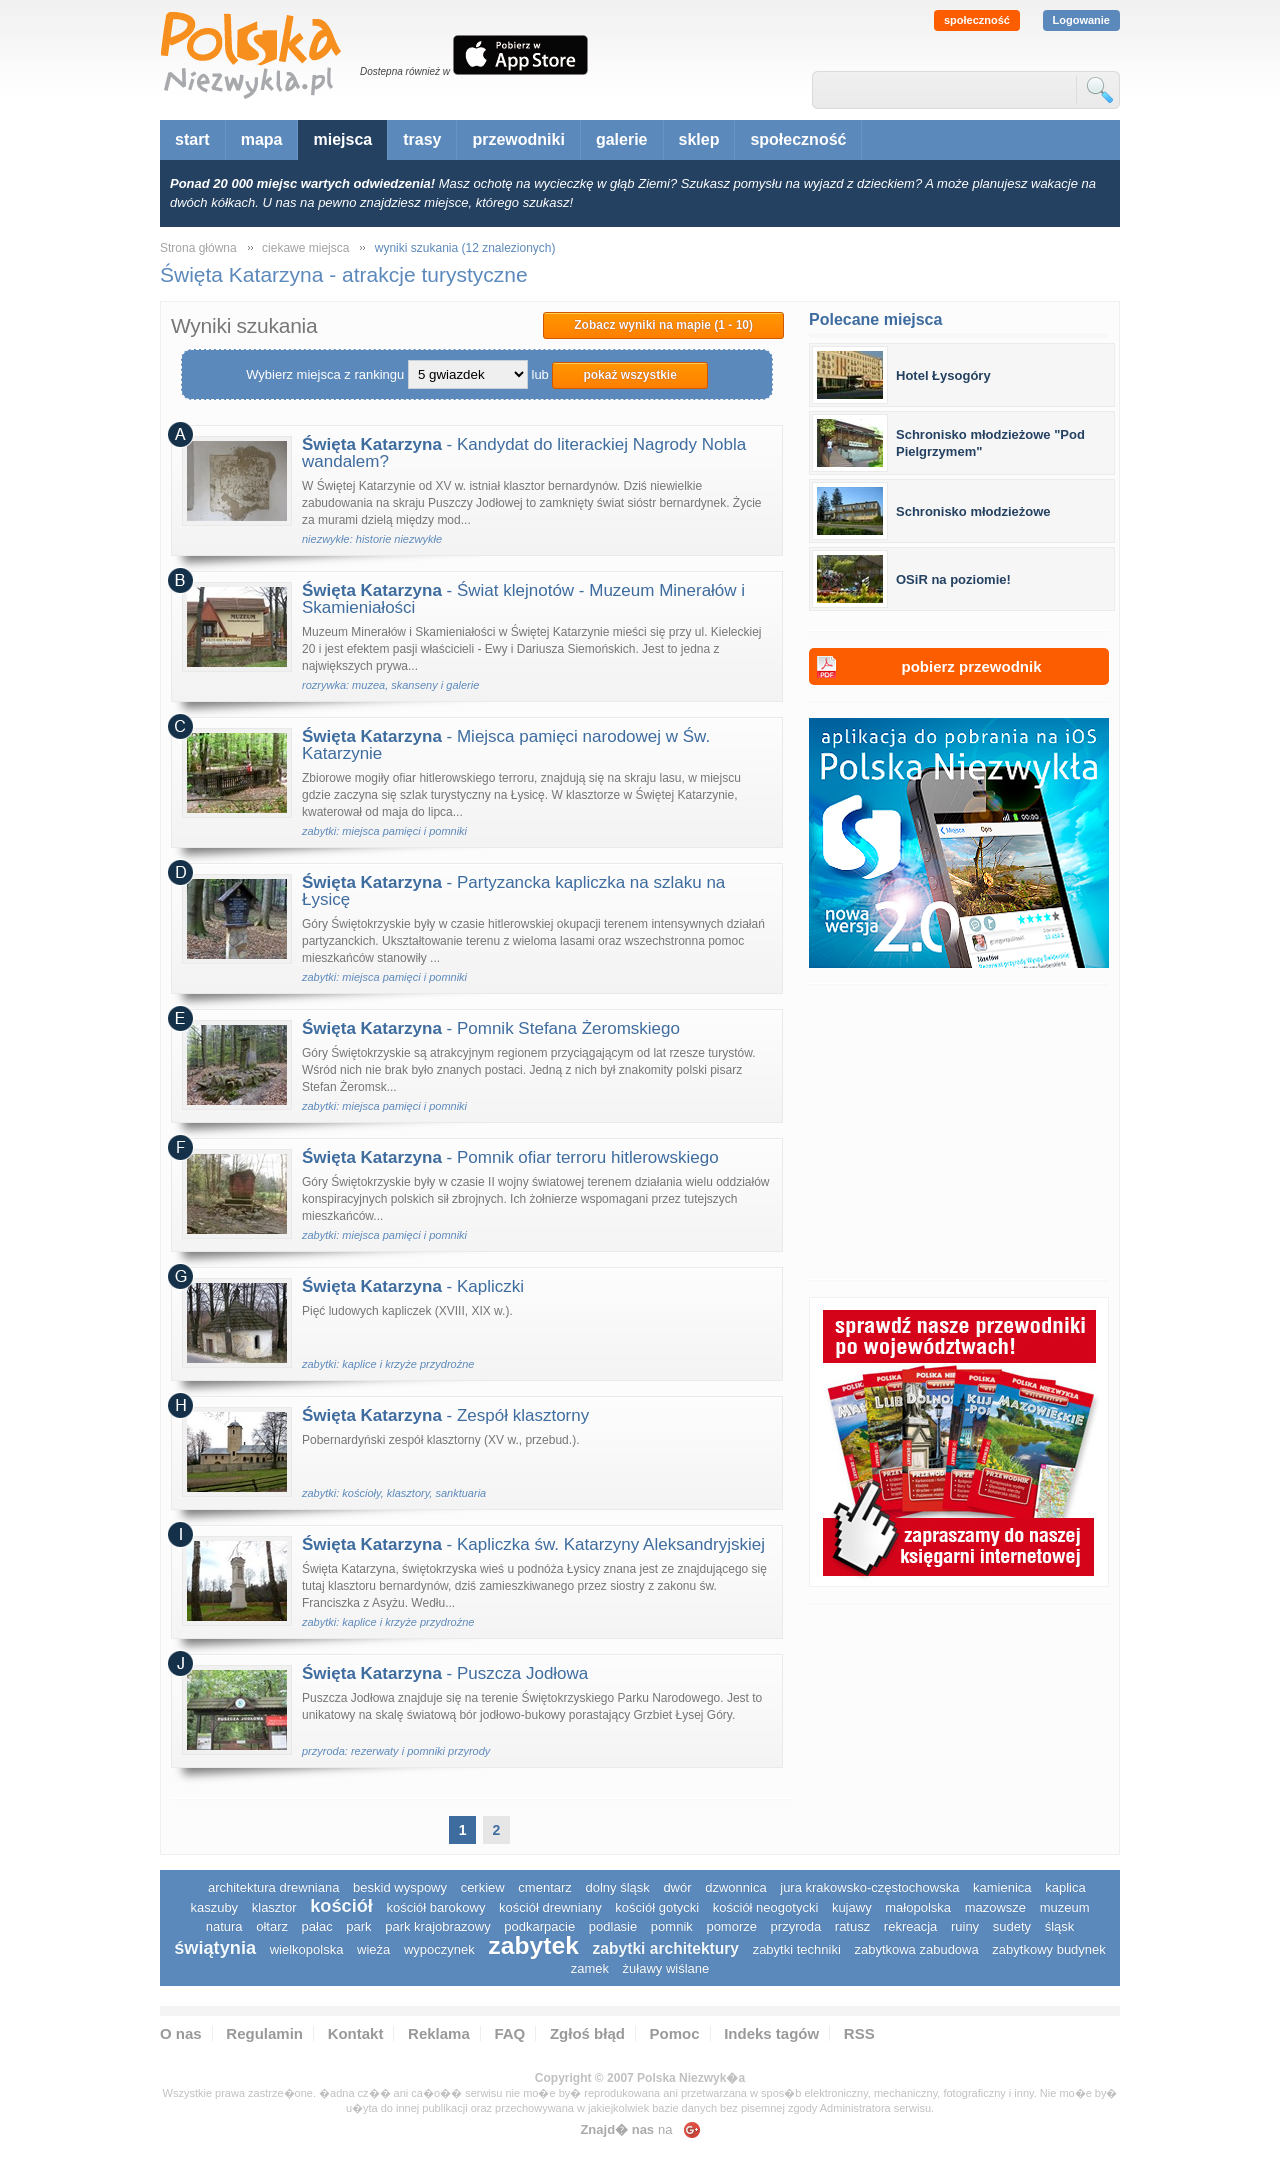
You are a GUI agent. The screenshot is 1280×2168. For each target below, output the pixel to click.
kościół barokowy (435, 1907)
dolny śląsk (617, 1887)
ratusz (852, 1926)
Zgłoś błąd (587, 2033)
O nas (181, 2033)
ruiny (965, 1926)
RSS (859, 2033)
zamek (590, 1968)
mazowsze (995, 1907)
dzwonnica (735, 1887)
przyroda (796, 1926)
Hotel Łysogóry (943, 375)
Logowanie (1081, 20)
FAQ (509, 2033)
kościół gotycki (657, 1907)
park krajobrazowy (438, 1926)
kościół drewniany (550, 1907)
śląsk (1060, 1926)
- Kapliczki (413, 1286)
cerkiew (483, 1887)
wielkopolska (307, 1949)
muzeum (1065, 1907)
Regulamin (264, 2033)
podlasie (613, 1926)
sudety (1012, 1926)
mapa (262, 139)
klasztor (274, 1907)
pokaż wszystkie (629, 375)
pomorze (731, 1926)
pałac (317, 1926)
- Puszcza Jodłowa (445, 1673)
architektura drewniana (274, 1887)
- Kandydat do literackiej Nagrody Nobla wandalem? (524, 453)
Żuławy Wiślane (666, 1968)
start (192, 139)
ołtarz (272, 1926)
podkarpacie (539, 1926)
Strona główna (198, 248)
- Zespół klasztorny (445, 1415)
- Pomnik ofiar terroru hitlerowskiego (510, 1157)
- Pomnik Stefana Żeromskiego (491, 1028)
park (358, 1926)
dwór (677, 1887)
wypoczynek (439, 1949)
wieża (373, 1949)
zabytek (533, 1945)
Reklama (439, 2033)
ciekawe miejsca (305, 248)
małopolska (918, 1907)
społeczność (977, 20)
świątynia (215, 1948)
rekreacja (910, 1926)
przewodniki (518, 139)
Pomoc (675, 2033)
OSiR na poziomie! (953, 579)
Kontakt (356, 2033)
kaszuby (214, 1907)
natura (224, 1926)
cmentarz (544, 1887)
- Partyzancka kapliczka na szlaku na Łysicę (513, 891)
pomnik (672, 1926)
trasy (422, 139)
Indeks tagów (771, 2033)
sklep (699, 139)
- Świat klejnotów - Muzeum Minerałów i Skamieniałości (523, 599)
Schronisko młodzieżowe (973, 511)
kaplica (1065, 1887)
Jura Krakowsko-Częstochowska (869, 1887)
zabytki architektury (666, 1948)
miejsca (342, 139)
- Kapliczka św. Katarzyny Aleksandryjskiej (533, 1544)
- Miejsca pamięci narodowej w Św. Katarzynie (506, 745)
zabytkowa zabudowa (916, 1949)
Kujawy (852, 1907)
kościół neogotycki (766, 1907)
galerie (622, 139)
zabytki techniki (797, 1949)
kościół (341, 1906)
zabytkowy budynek (1048, 1949)
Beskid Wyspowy (400, 1887)
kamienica (1002, 1887)
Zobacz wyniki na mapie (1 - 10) (663, 325)
